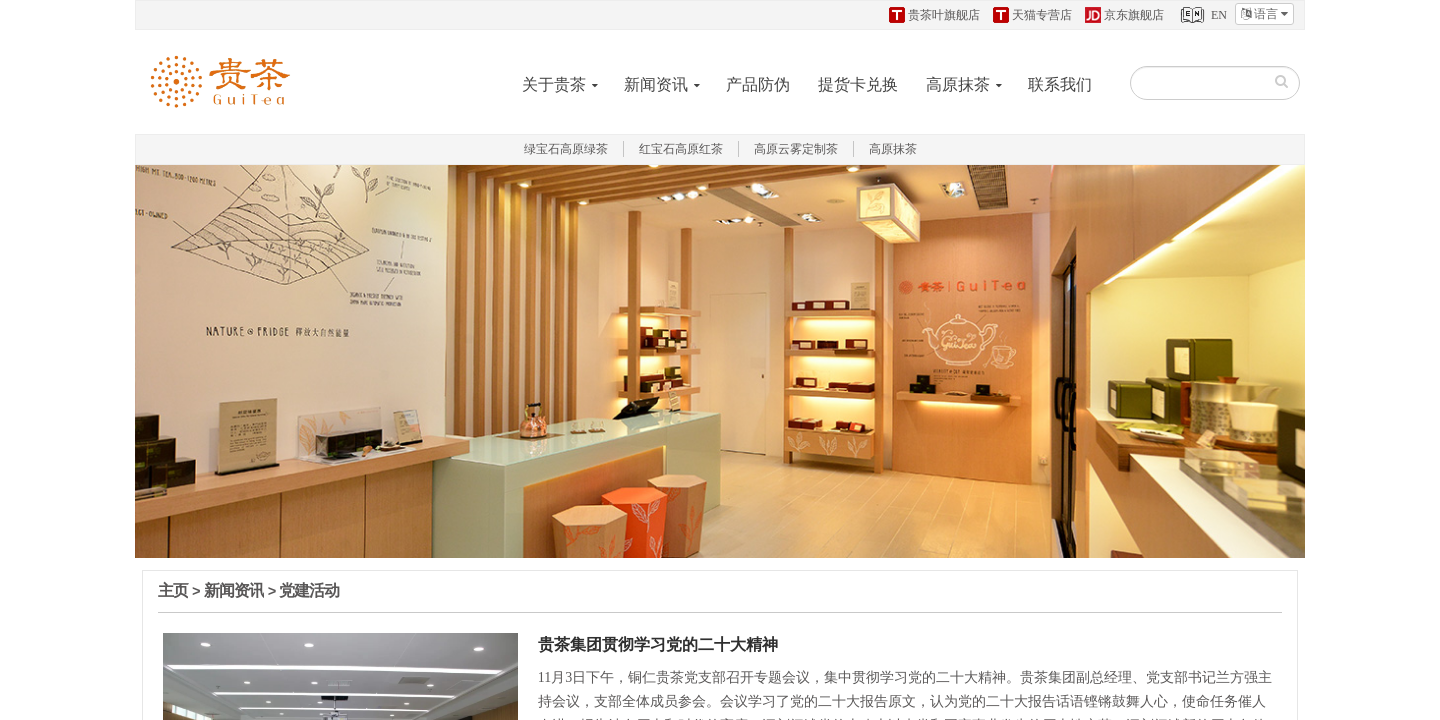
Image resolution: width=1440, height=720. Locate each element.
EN (1202, 15)
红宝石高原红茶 (681, 149)
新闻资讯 (656, 84)
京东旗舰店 (1124, 15)
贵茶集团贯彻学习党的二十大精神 (658, 643)
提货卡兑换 (858, 84)
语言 (1264, 14)
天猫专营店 (1032, 15)
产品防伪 (758, 84)
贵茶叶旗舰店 (934, 15)
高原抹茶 (958, 84)
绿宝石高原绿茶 (566, 149)
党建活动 (309, 590)
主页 (173, 590)
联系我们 (1060, 84)
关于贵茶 (554, 84)
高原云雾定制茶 (796, 149)
